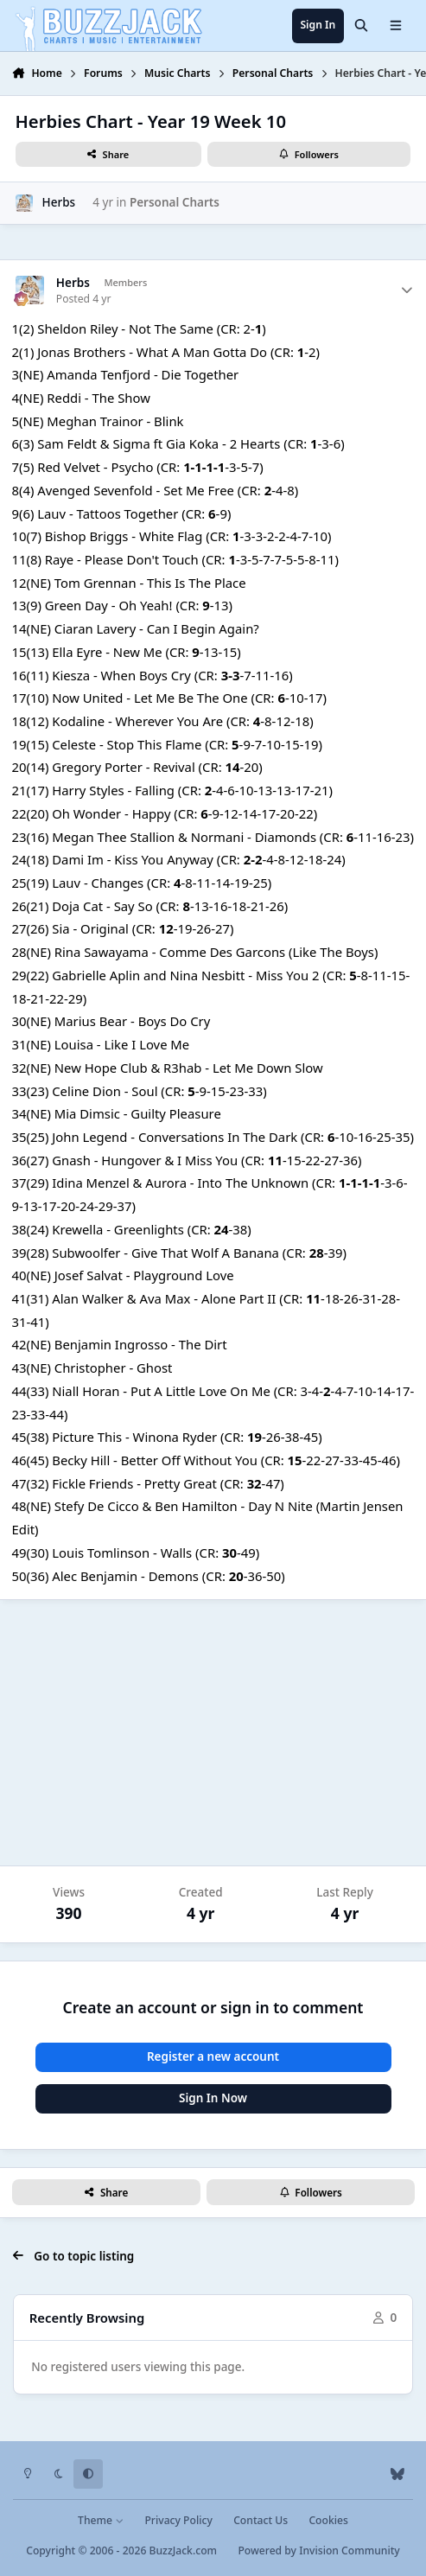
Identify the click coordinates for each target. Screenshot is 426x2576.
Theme (101, 2520)
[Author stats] (407, 291)
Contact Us (260, 2520)
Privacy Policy (178, 2520)
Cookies (327, 2520)
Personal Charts (174, 202)
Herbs (59, 202)
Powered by (318, 2550)
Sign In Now (213, 2098)
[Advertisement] (213, 1732)
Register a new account (213, 2056)
